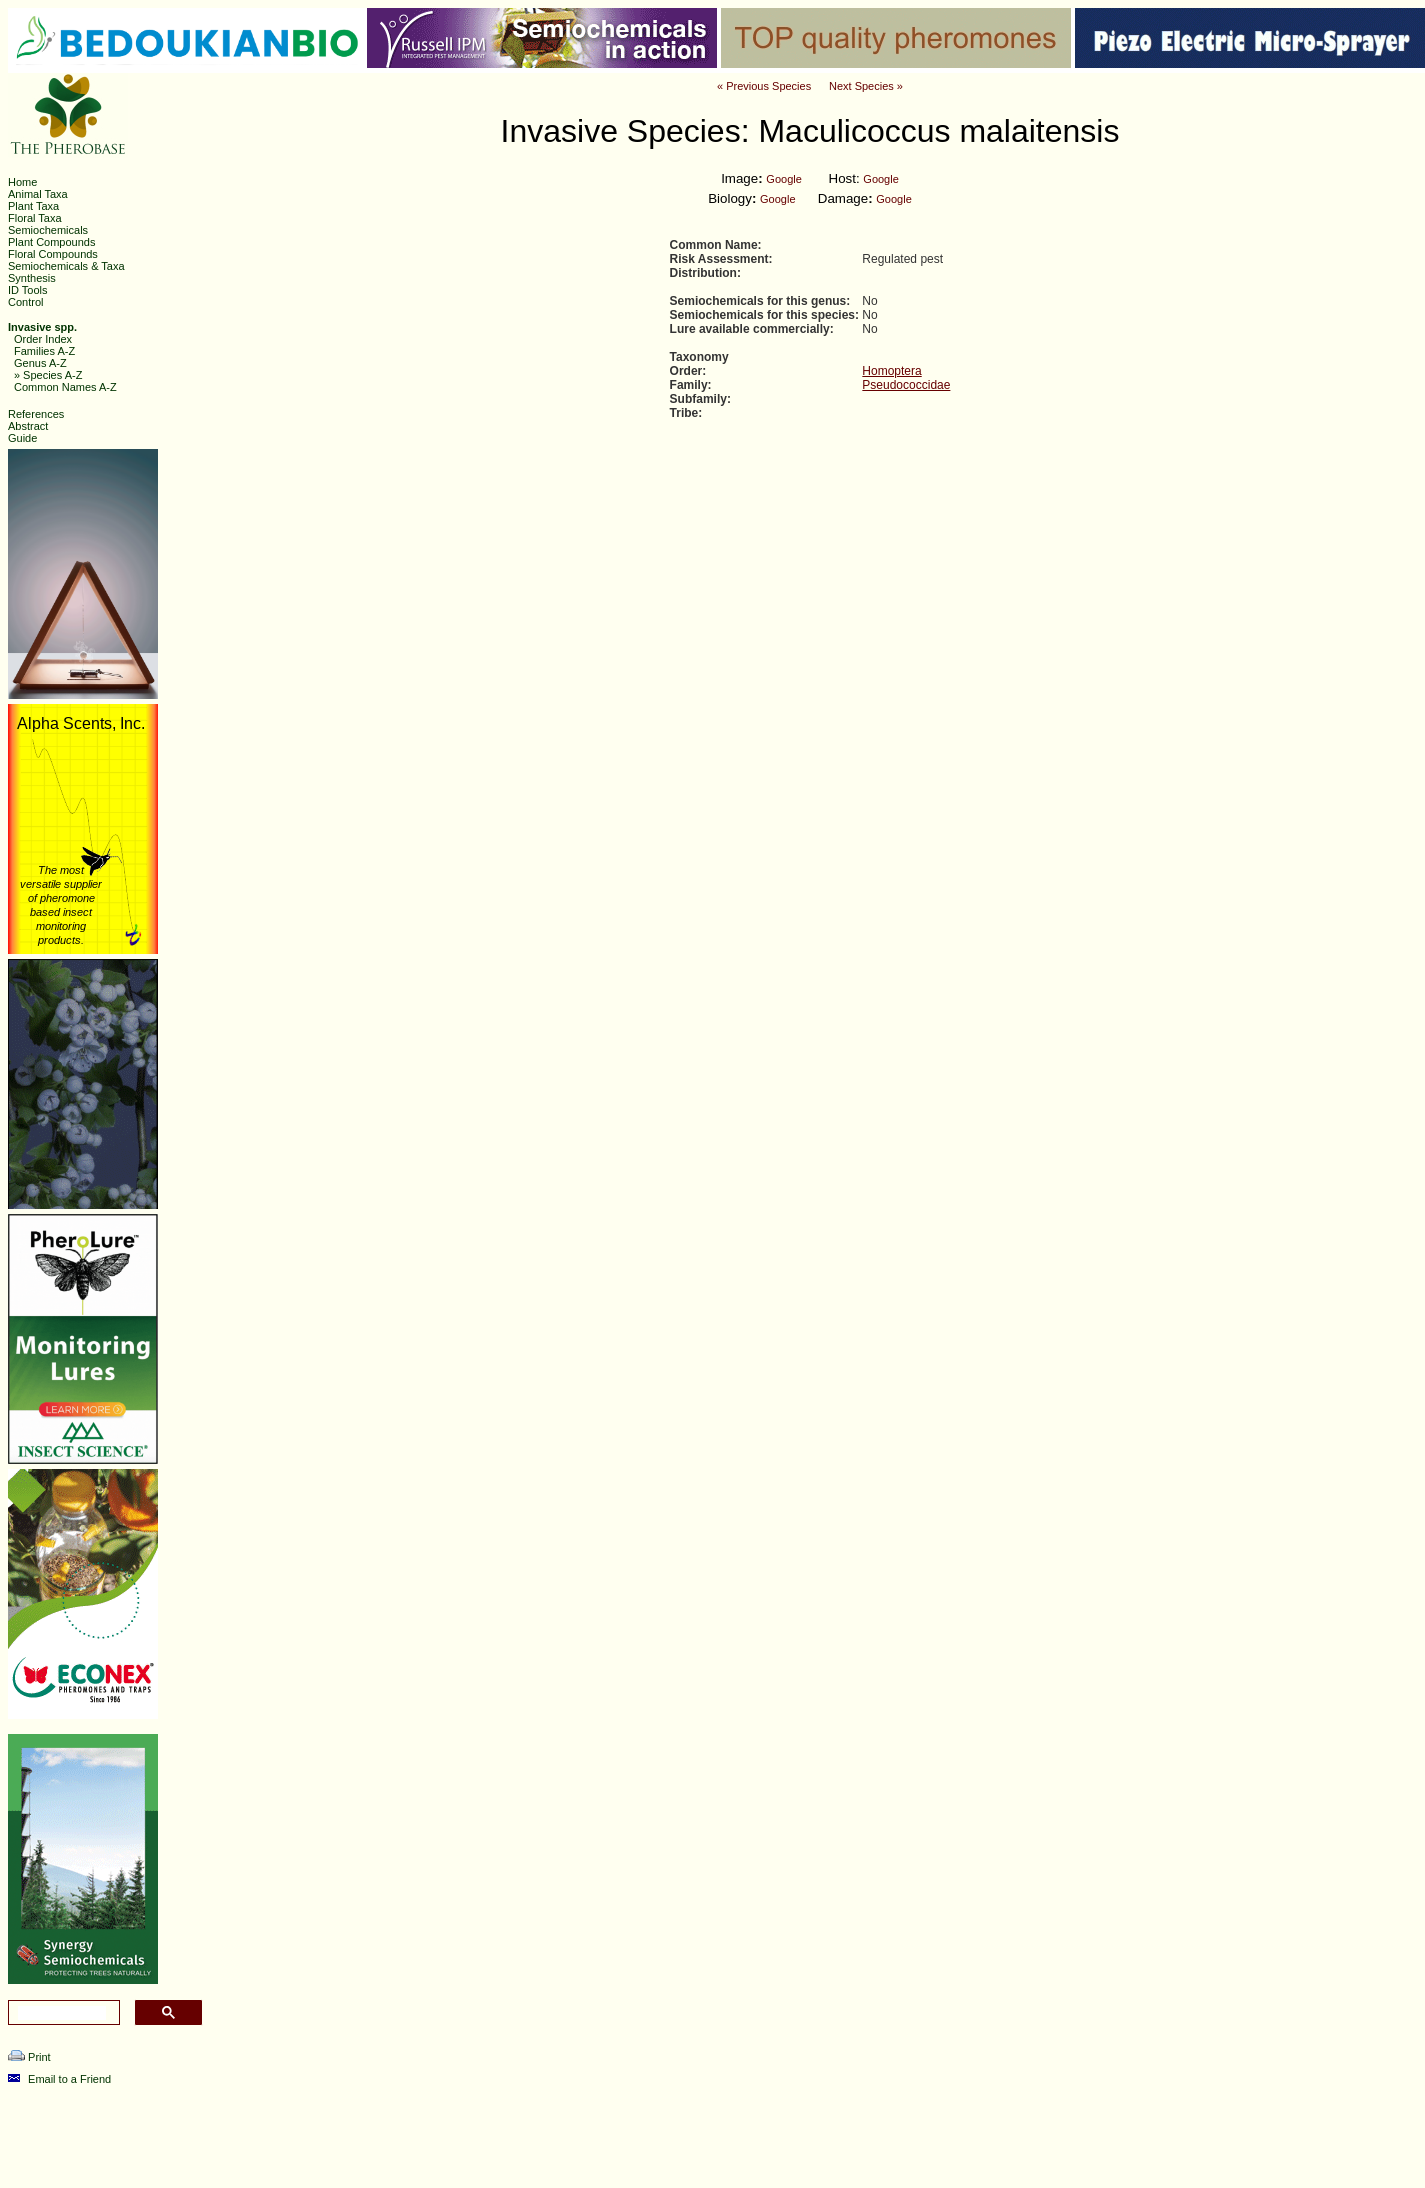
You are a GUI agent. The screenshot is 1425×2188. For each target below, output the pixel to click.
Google (783, 179)
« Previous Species (764, 86)
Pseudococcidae (906, 385)
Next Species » (866, 86)
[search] (62, 2013)
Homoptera (891, 371)
